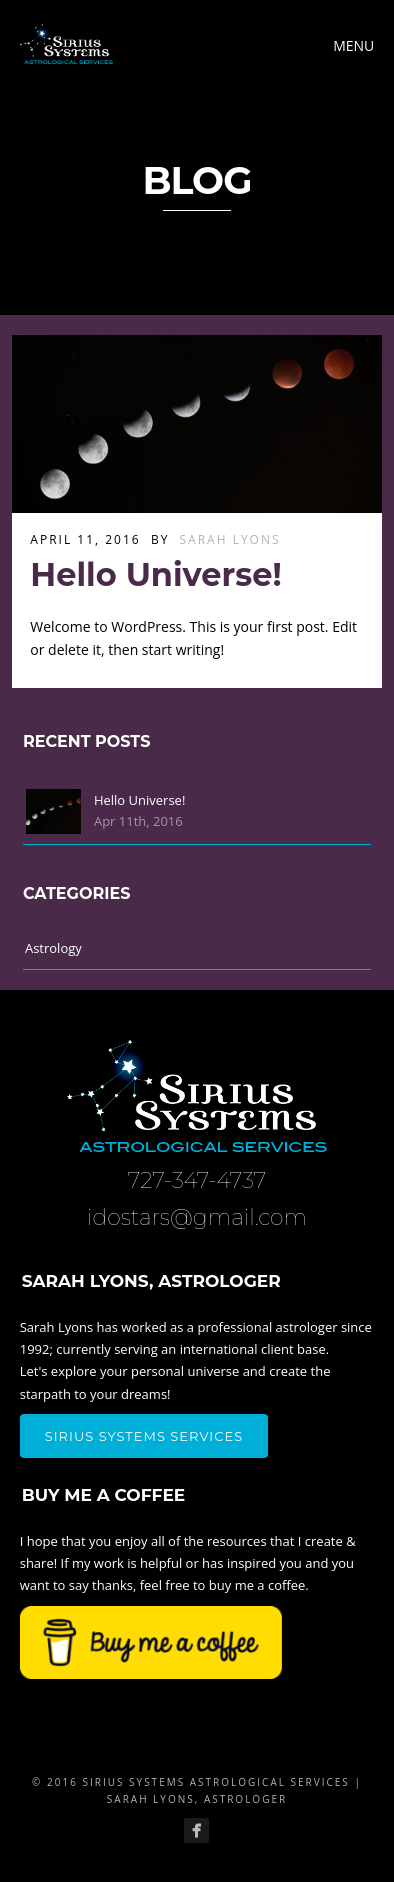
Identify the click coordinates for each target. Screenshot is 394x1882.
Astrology (53, 948)
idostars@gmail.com (197, 1217)
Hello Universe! (155, 574)
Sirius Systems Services (144, 1436)
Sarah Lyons (230, 539)
